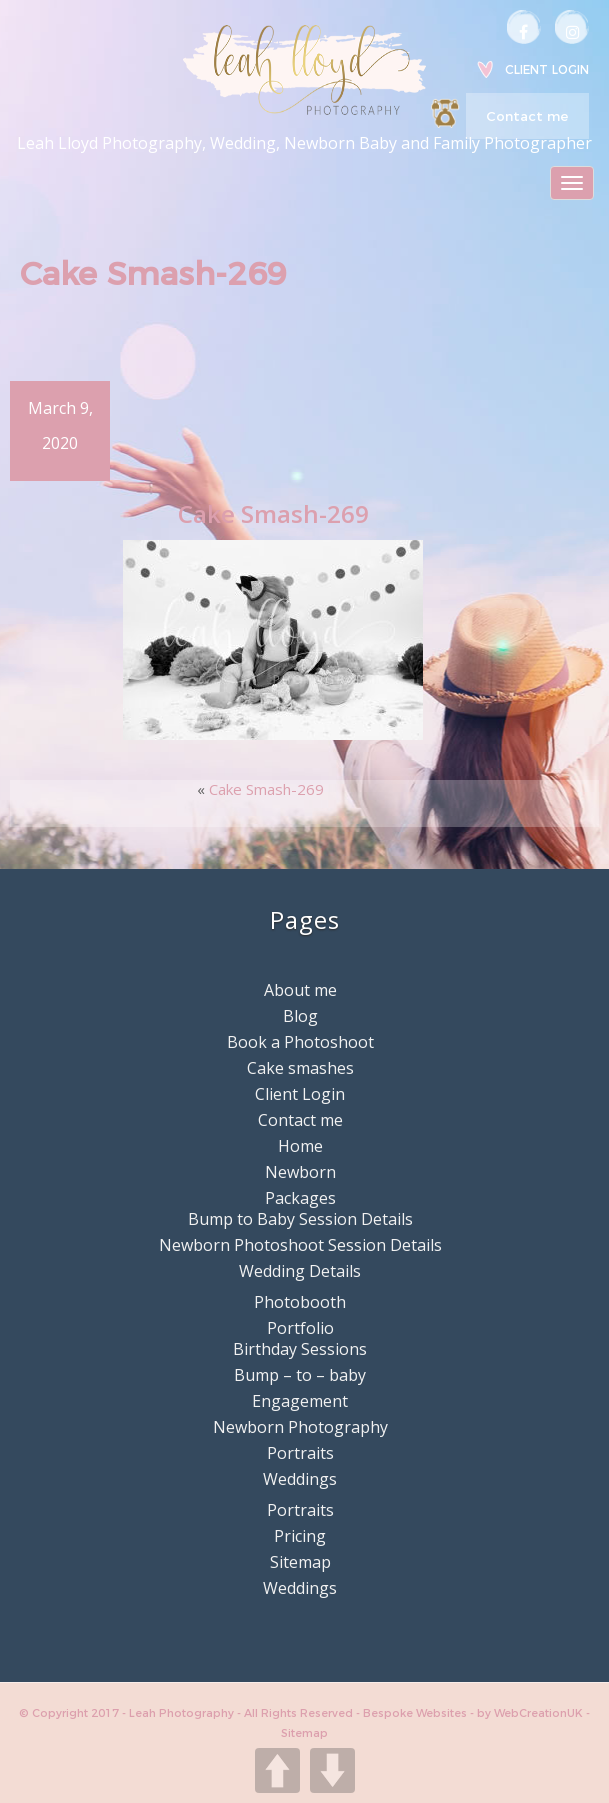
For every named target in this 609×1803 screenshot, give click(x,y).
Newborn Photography (300, 1427)
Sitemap (300, 1562)
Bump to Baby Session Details (300, 1219)
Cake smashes (300, 1068)
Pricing (300, 1536)
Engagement (300, 1401)
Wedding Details (300, 1271)
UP (277, 1770)
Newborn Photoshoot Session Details (300, 1245)
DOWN (332, 1770)
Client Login (547, 69)
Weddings (300, 1479)
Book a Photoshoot (300, 1042)
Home (300, 1146)
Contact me (527, 116)
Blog (300, 1016)
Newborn (300, 1172)
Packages (300, 1198)
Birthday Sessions (300, 1349)
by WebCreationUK (531, 1713)
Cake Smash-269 (266, 789)
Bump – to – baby (300, 1375)
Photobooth (300, 1302)
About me (300, 990)
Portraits (300, 1453)
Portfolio (300, 1328)
